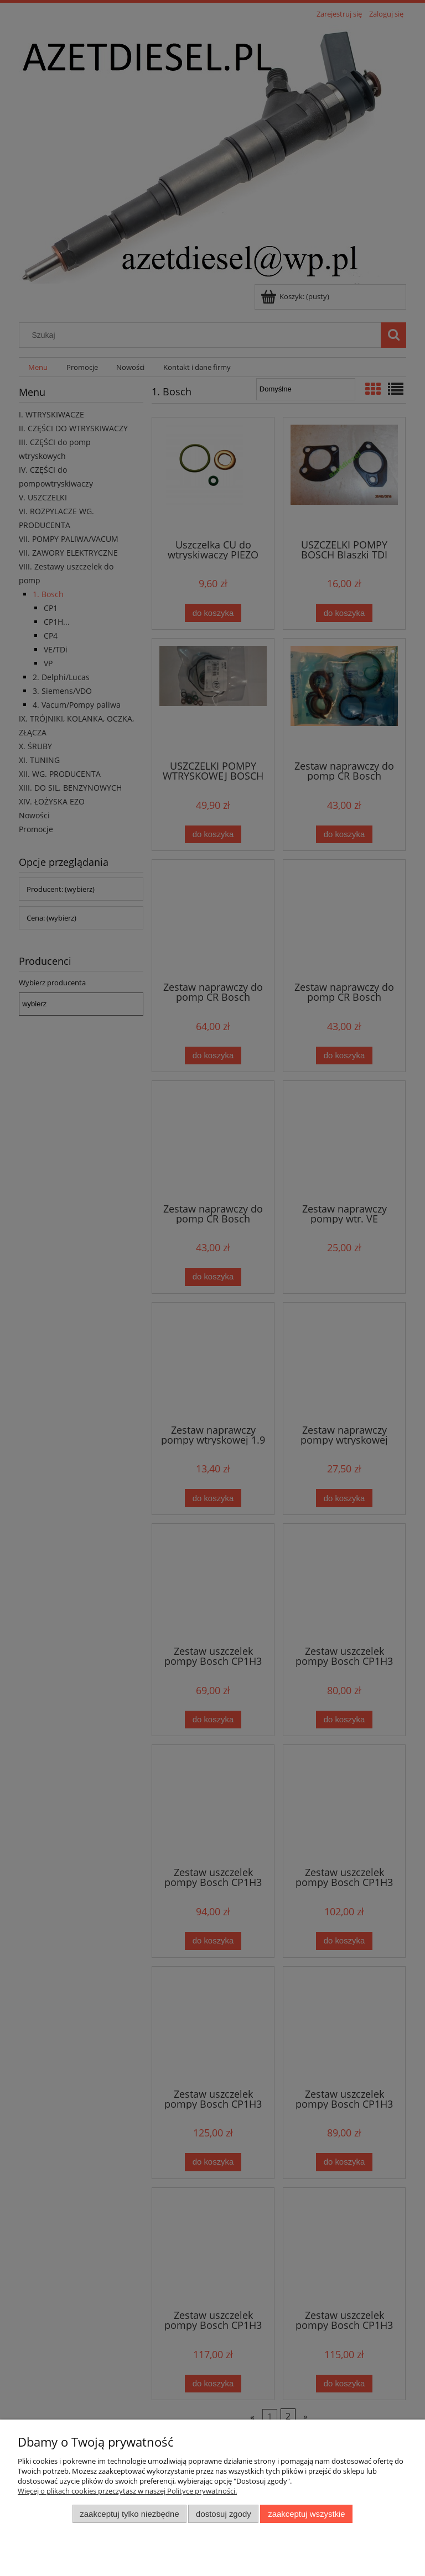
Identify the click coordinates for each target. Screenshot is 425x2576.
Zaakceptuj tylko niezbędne (129, 2513)
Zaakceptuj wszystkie (306, 2513)
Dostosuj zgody (223, 2513)
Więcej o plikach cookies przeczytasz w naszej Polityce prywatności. (127, 2491)
